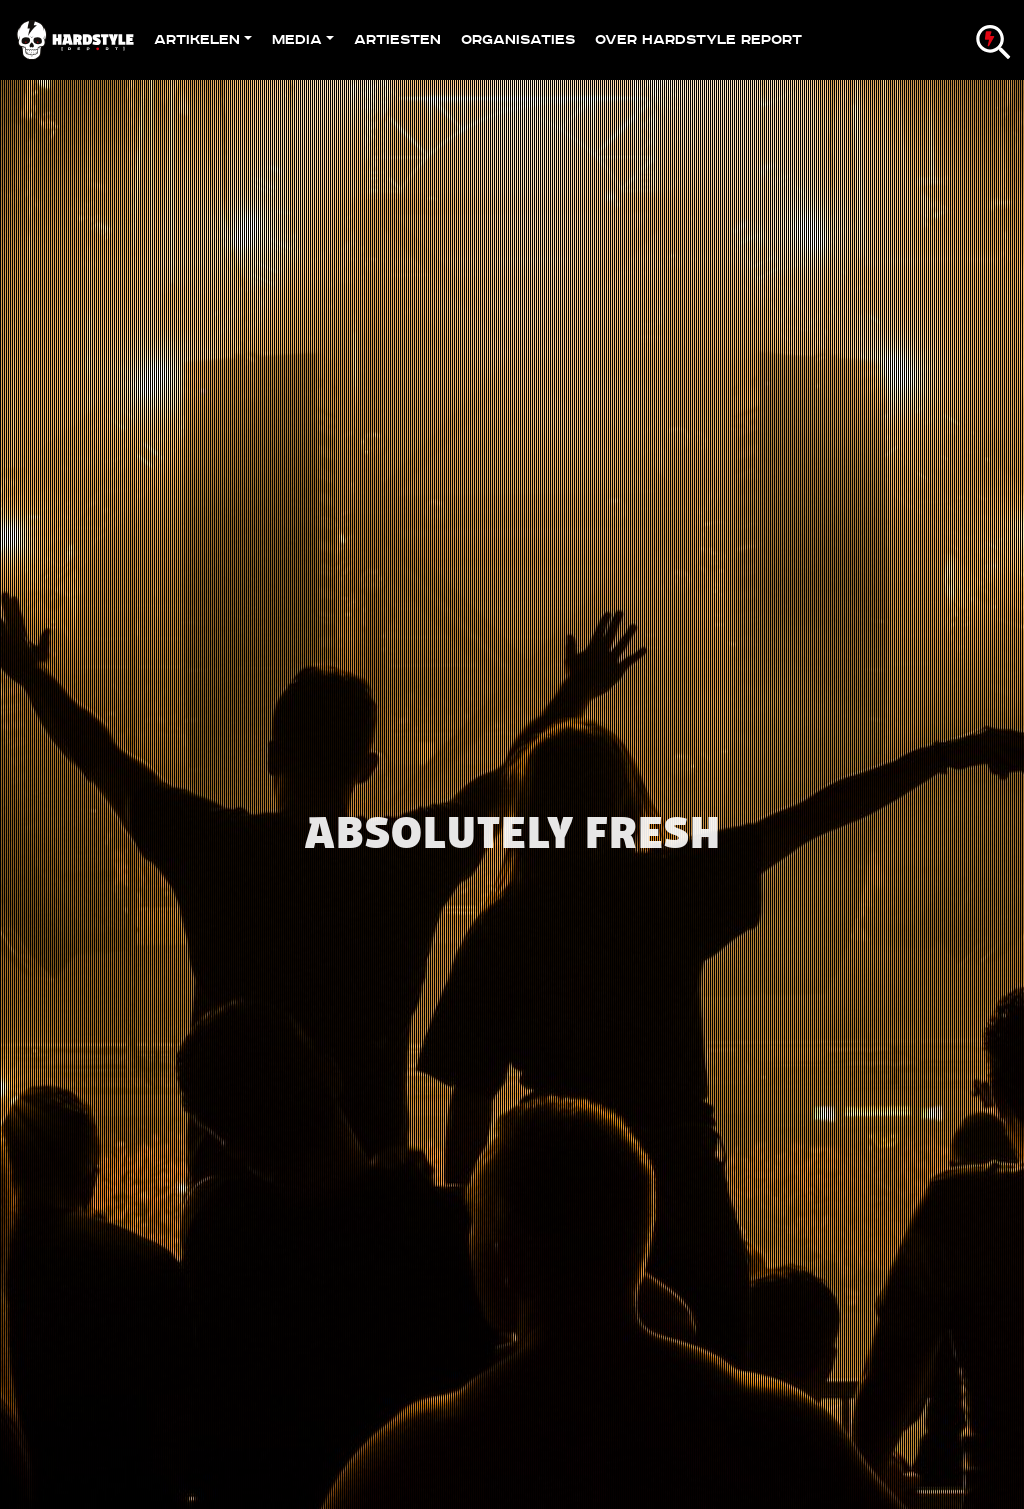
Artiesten (397, 39)
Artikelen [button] (197, 39)
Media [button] (297, 39)
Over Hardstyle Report (698, 39)
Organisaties (518, 39)
